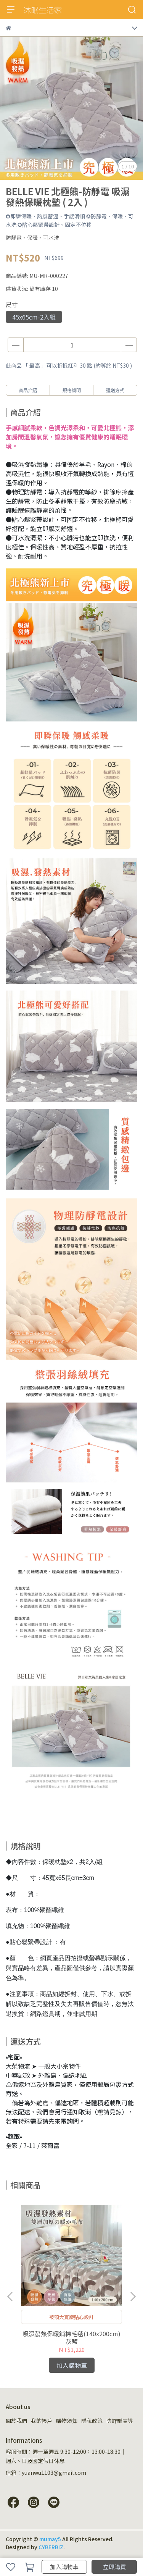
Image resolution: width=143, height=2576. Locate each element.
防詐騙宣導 (119, 2420)
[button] (132, 2296)
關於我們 (16, 2420)
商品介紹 (28, 390)
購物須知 (66, 2420)
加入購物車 (64, 2567)
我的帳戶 (41, 2420)
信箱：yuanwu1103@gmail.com (46, 2472)
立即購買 (114, 2567)
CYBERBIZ (51, 2547)
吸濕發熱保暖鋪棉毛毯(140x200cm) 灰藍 (71, 2337)
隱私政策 (92, 2420)
